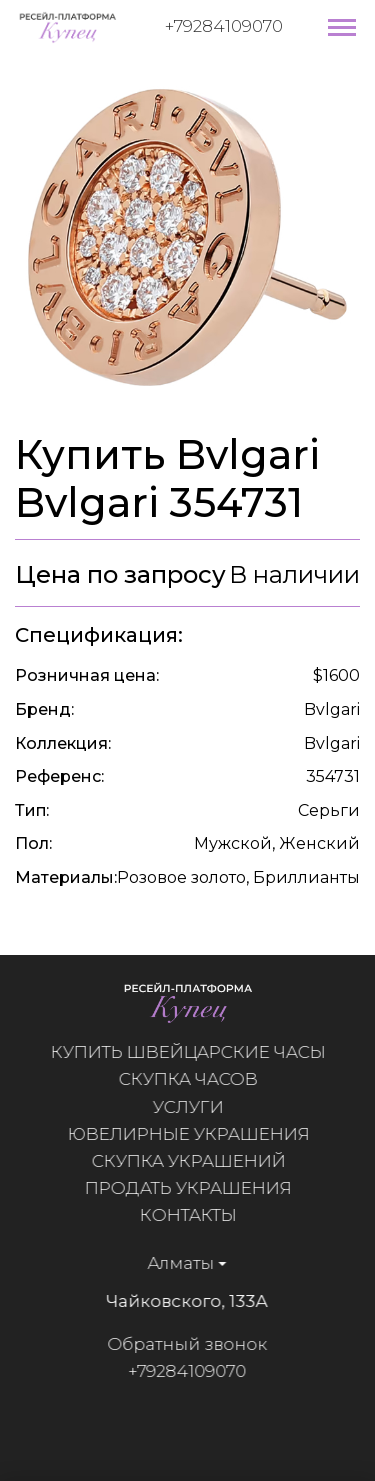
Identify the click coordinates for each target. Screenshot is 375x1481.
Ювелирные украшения (197, 1134)
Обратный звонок (178, 1344)
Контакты (196, 1215)
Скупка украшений (197, 1161)
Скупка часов (196, 1079)
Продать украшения (196, 1188)
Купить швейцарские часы (196, 1052)
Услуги (196, 1107)
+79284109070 (224, 26)
